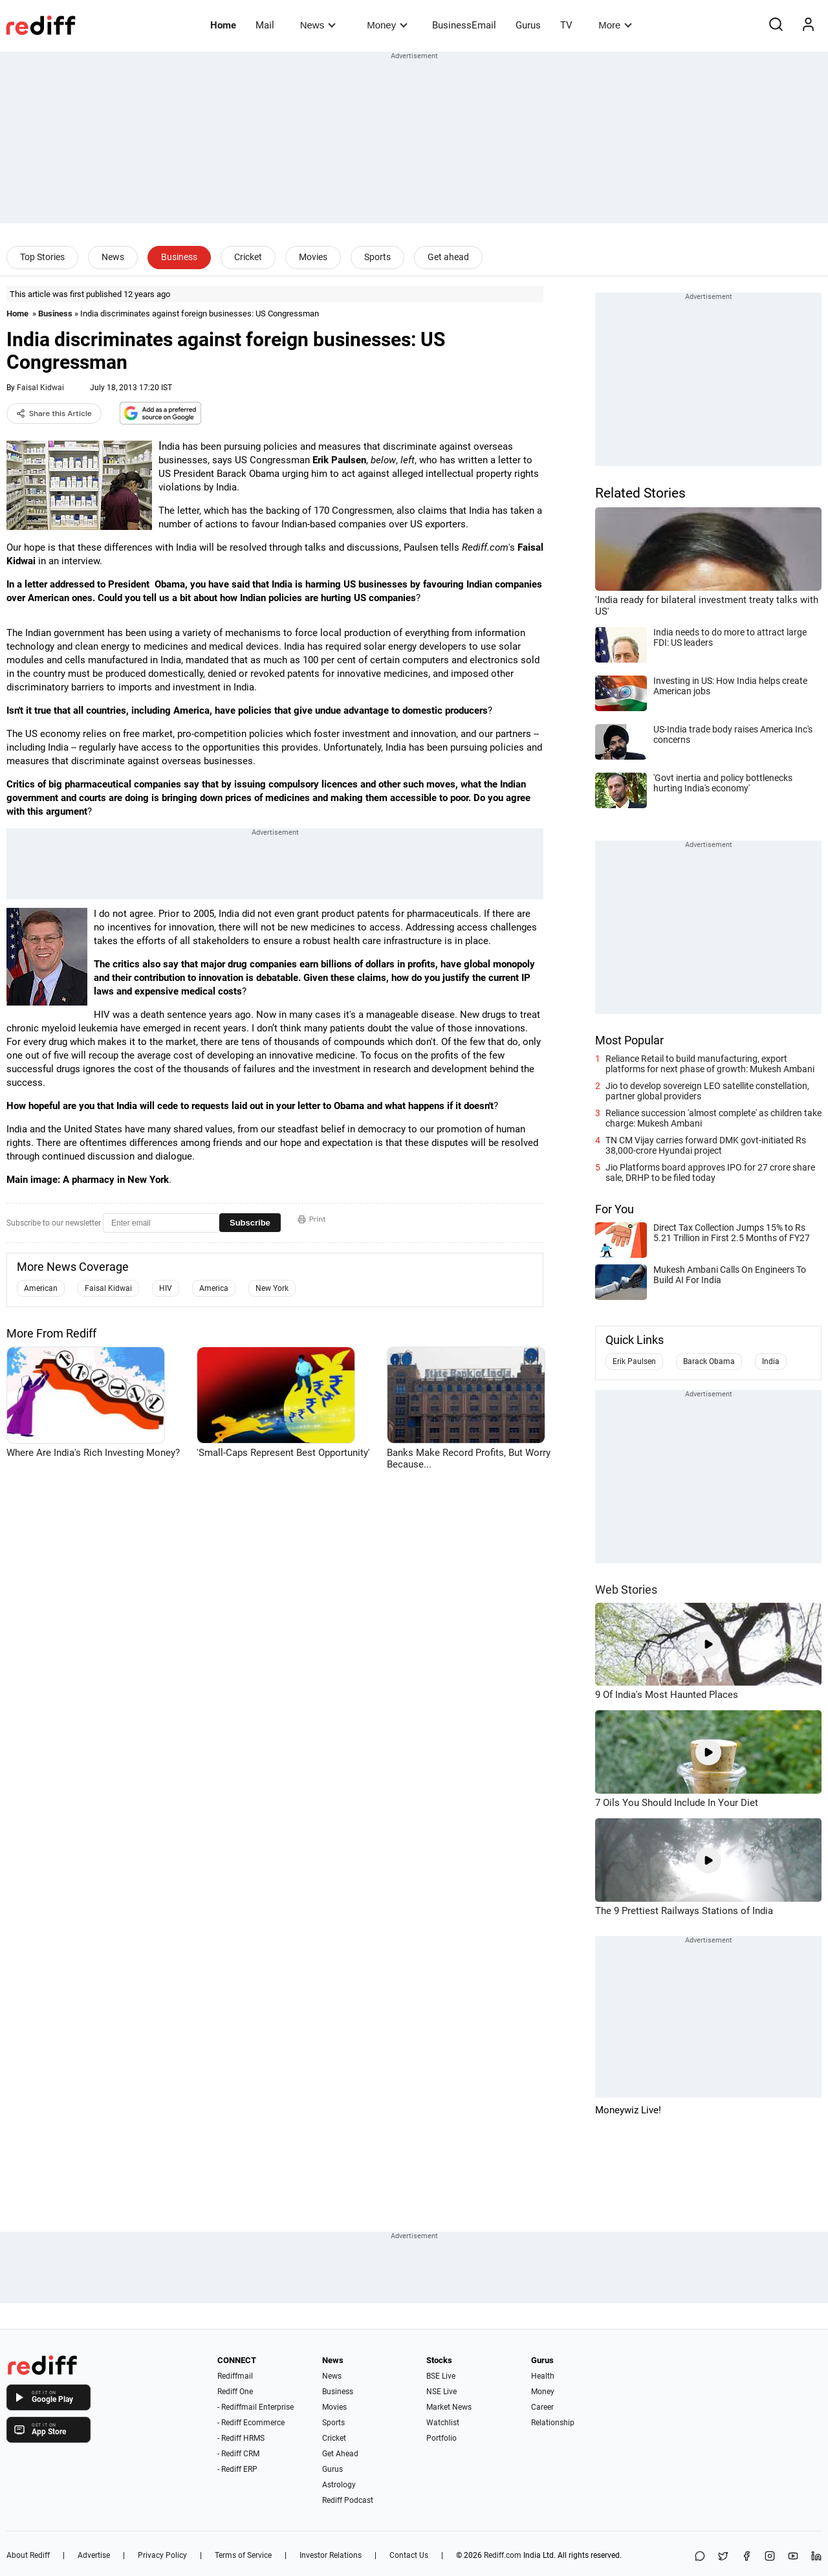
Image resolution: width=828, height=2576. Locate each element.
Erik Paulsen (634, 1361)
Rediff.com (502, 2555)
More (615, 24)
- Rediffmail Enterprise (255, 2407)
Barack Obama (709, 1361)
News (318, 24)
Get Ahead (340, 2453)
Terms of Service (243, 2555)
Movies (313, 257)
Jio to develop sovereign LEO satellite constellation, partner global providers (707, 1091)
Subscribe (250, 1222)
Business (179, 257)
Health (542, 2376)
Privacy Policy (162, 2555)
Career (542, 2407)
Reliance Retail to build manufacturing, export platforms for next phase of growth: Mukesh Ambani (709, 1063)
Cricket (248, 257)
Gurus (528, 25)
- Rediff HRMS (241, 2438)
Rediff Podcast (347, 2500)
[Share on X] (723, 2557)
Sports (377, 257)
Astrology (339, 2484)
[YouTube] (793, 2557)
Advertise (94, 2555)
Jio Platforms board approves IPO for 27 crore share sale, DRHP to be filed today (710, 1172)
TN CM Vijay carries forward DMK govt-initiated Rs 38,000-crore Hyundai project (705, 1145)
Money (387, 24)
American (41, 1288)
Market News (449, 2407)
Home (223, 25)
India (770, 1361)
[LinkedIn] (816, 2557)
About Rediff (28, 2555)
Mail (265, 25)
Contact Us (408, 2555)
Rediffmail (235, 2376)
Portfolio (441, 2438)
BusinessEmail (464, 25)
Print (312, 1219)
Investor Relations (331, 2555)
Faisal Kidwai (40, 387)
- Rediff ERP (237, 2469)
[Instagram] (770, 2557)
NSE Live (441, 2391)
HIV (165, 1288)
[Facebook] (746, 2557)
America (213, 1288)
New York (272, 1288)
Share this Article (54, 413)
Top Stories (42, 257)
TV (566, 25)
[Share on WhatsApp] (700, 2557)
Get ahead (448, 257)
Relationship (552, 2422)
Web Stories (626, 1589)
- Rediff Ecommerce (251, 2422)
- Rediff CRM (238, 2453)
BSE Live (440, 2376)
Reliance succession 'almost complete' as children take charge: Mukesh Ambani (713, 1118)
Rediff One (235, 2391)
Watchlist (442, 2422)
